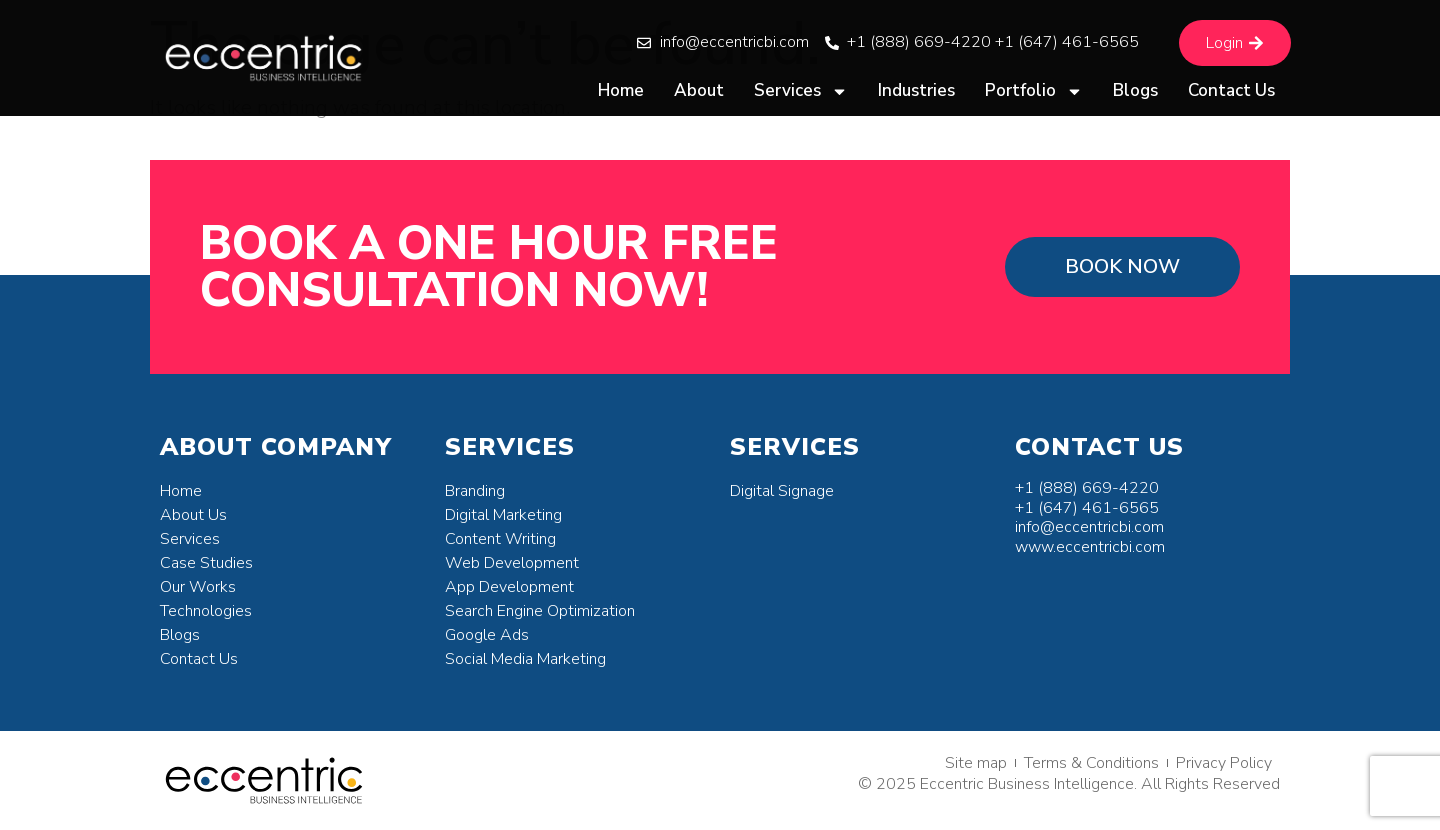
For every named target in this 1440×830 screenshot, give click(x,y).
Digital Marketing (503, 515)
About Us (193, 515)
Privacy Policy (1224, 763)
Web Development (512, 563)
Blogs (1135, 90)
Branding (475, 491)
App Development (509, 587)
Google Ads (487, 635)
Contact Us (1231, 90)
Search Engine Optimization (540, 611)
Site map (976, 763)
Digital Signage (782, 491)
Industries (916, 90)
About (699, 90)
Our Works (198, 587)
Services (801, 91)
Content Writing (500, 539)
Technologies (206, 611)
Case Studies (206, 563)
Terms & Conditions (1091, 763)
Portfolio (1034, 91)
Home (621, 90)
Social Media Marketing (525, 659)
